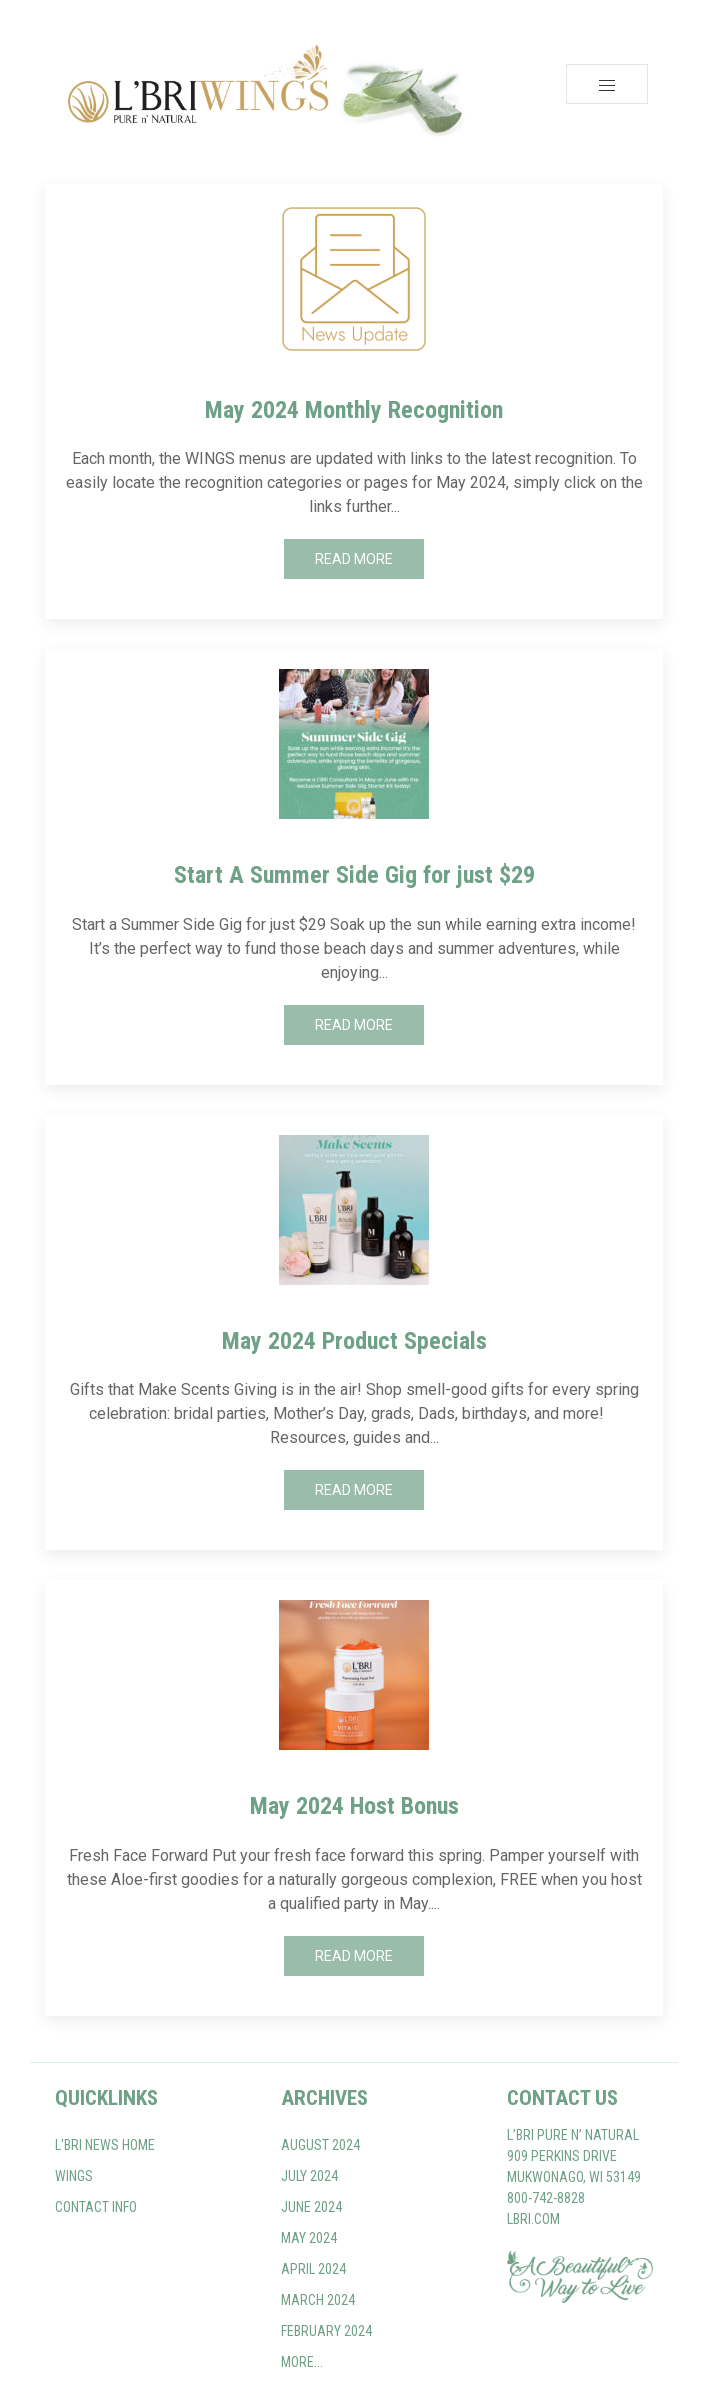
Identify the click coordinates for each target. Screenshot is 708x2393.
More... (302, 2362)
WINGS (74, 2176)
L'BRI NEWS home (105, 2145)
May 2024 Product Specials (354, 1341)
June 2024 (311, 2207)
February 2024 (326, 2331)
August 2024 (320, 2145)
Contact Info (96, 2207)
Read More (354, 559)
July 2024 (309, 2176)
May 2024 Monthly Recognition (354, 410)
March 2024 (318, 2300)
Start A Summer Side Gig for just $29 (354, 875)
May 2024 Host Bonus (354, 1806)
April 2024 (313, 2269)
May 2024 (309, 2238)
